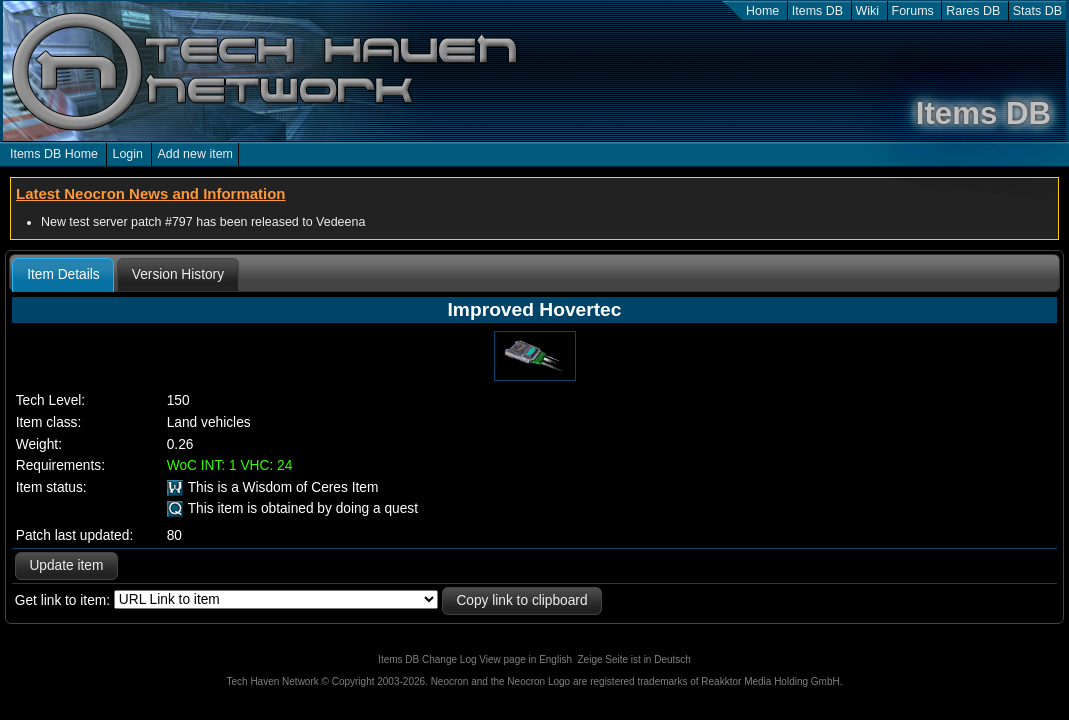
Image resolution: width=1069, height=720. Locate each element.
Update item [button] (66, 565)
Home (762, 11)
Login (127, 154)
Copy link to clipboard (521, 600)
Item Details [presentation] (63, 274)
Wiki (868, 11)
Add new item (195, 154)
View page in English (525, 659)
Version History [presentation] (178, 274)
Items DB (817, 11)
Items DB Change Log (427, 659)
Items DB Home (54, 154)
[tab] (63, 275)
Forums (913, 11)
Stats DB (1037, 11)
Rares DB (973, 11)
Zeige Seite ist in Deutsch (634, 659)
